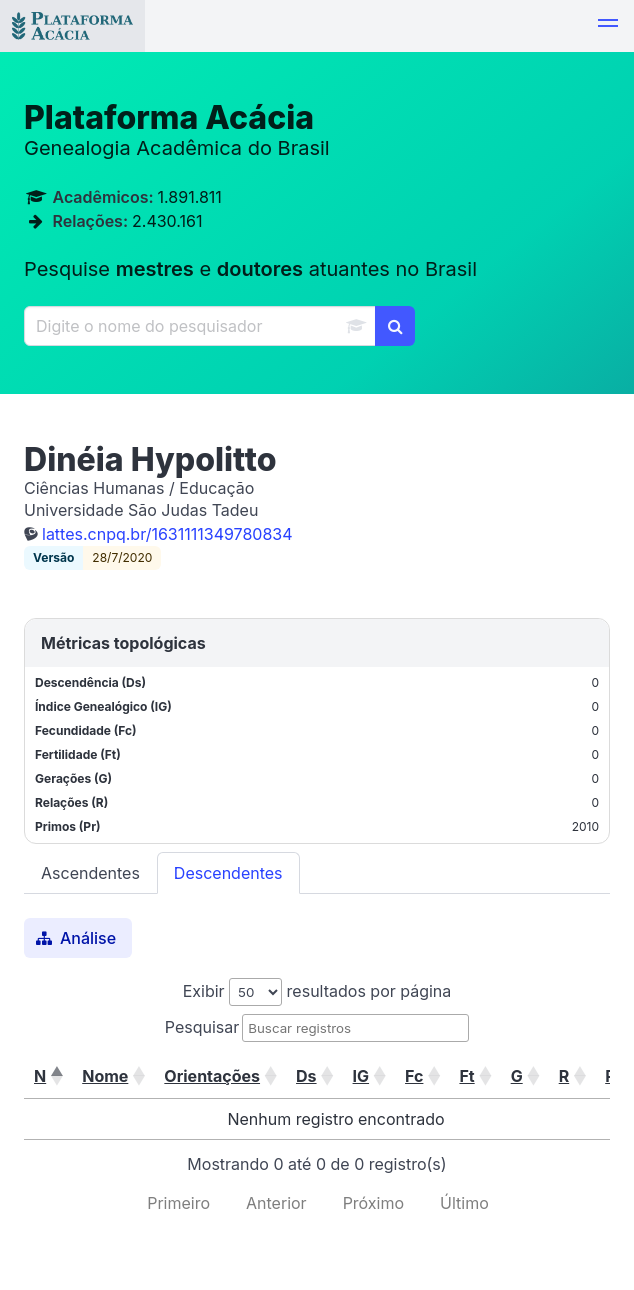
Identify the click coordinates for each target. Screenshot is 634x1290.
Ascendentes (90, 873)
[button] (608, 26)
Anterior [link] (276, 1203)
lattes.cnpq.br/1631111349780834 (167, 534)
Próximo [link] (373, 1203)
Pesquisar (202, 1027)
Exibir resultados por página (317, 991)
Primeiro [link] (178, 1203)
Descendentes (228, 873)
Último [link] (464, 1203)
